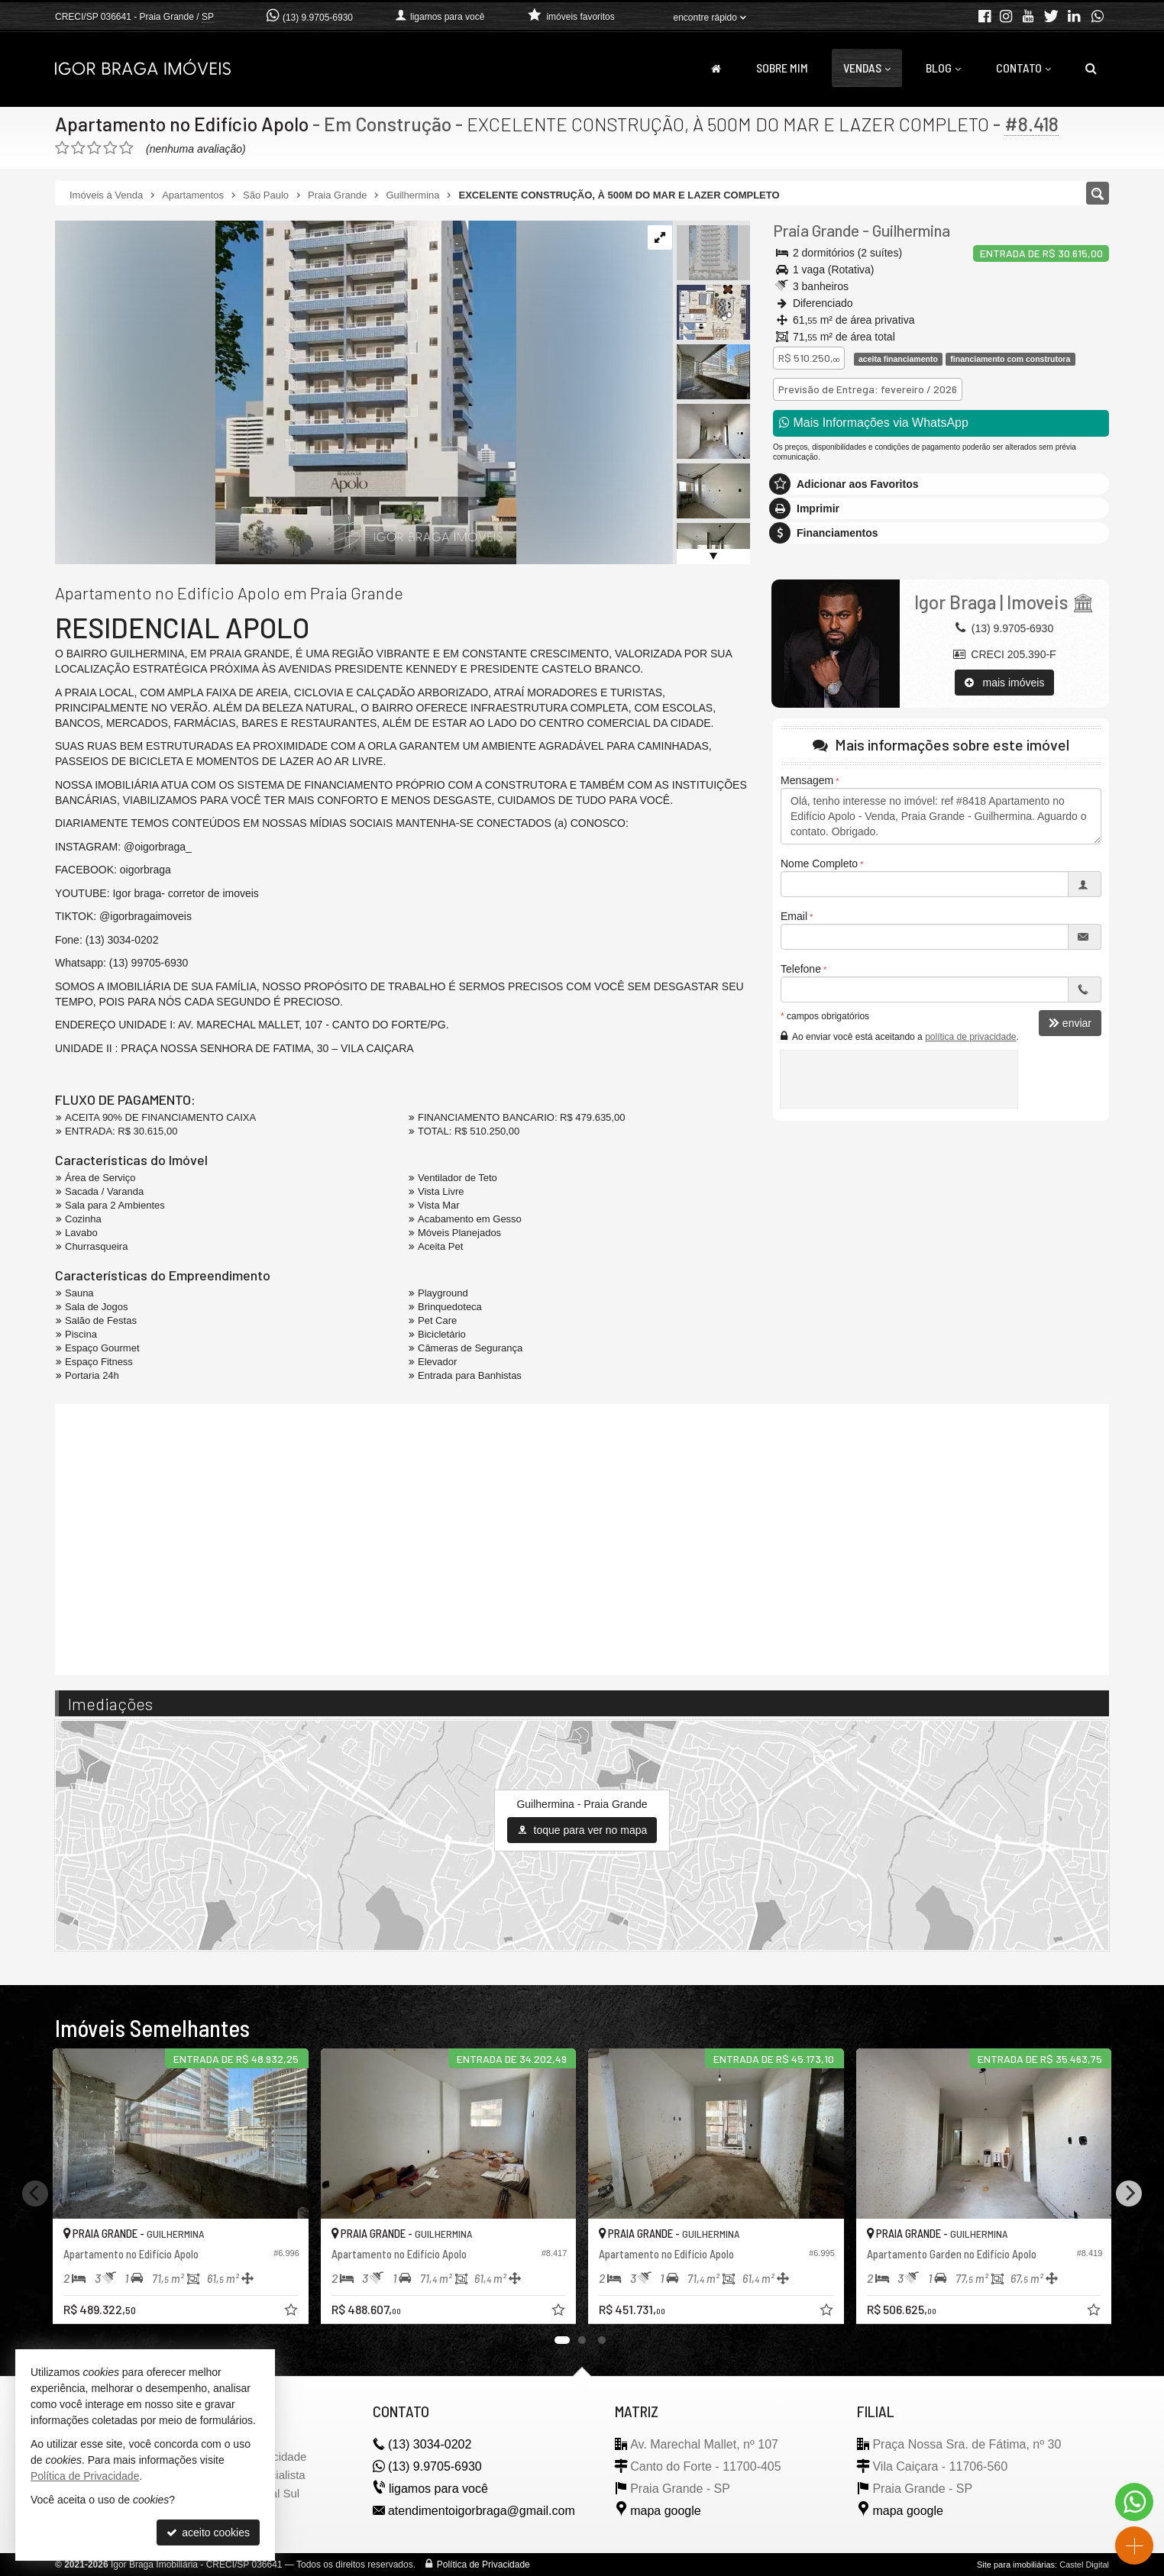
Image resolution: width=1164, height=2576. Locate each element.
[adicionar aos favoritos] (292, 2312)
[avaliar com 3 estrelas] (94, 148)
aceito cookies (208, 2532)
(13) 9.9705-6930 (318, 17)
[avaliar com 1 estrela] (62, 148)
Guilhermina (911, 230)
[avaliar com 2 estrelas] (78, 148)
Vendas (867, 67)
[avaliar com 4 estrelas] (110, 148)
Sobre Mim (782, 67)
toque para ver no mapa (582, 1830)
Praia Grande (816, 230)
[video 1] (582, 1537)
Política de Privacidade (483, 2564)
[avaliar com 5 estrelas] (126, 148)
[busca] (1091, 68)
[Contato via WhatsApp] (1134, 2502)
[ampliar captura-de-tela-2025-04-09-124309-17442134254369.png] (285, 392)
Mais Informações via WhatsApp (873, 422)
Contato (1023, 67)
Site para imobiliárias (1016, 2564)
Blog (943, 67)
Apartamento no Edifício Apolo (182, 123)
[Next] (1129, 2193)
